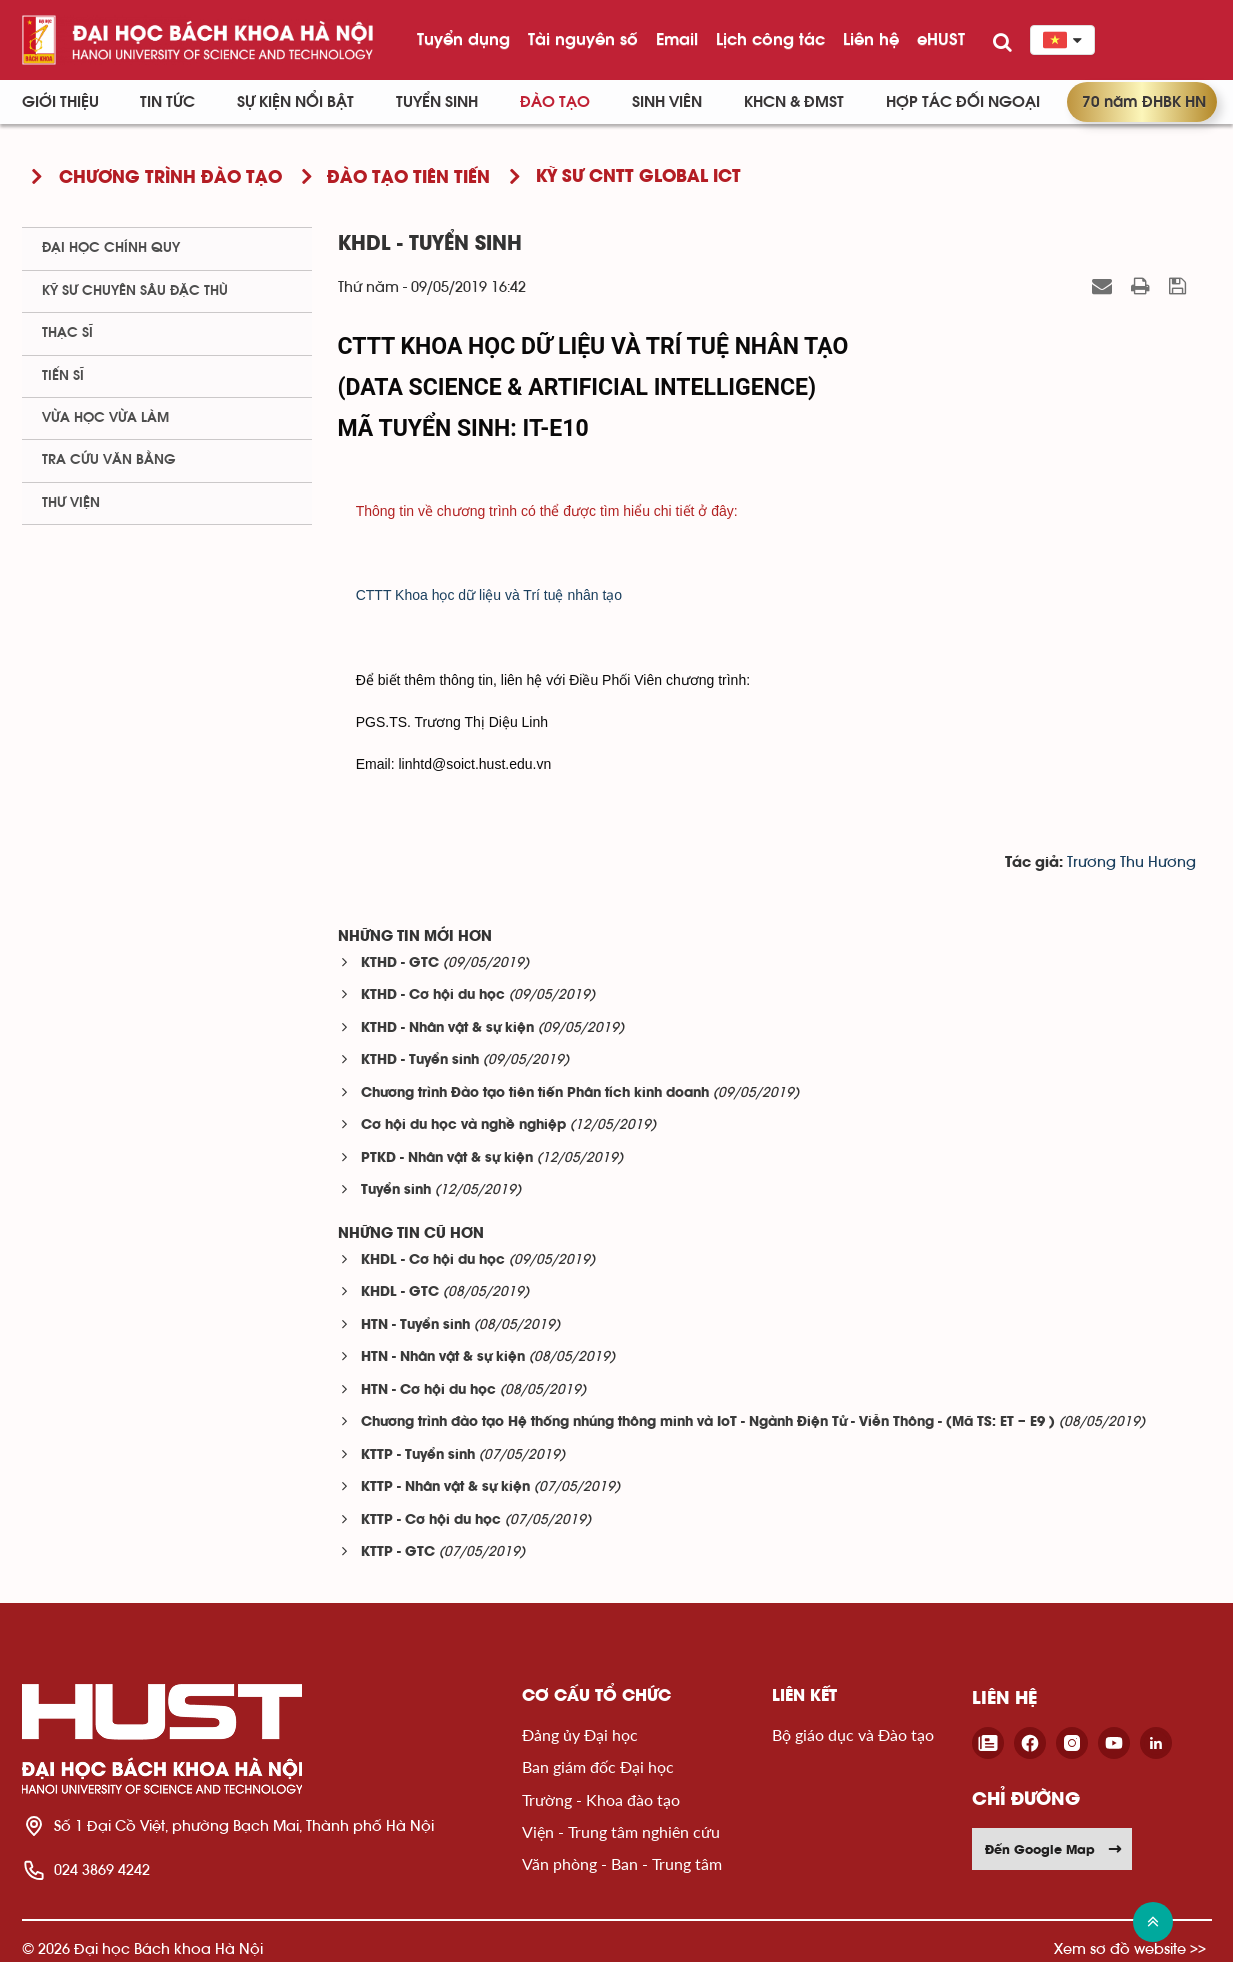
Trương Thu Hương (1131, 862)
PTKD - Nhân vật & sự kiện (447, 1158)
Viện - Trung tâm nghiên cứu (621, 1831)
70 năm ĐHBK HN (1144, 102)
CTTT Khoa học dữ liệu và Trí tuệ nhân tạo (489, 595)
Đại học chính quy (111, 248)
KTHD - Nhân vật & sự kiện (447, 1028)
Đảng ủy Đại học (580, 1734)
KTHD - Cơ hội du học (433, 995)
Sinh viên (667, 102)
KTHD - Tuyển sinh (420, 1060)
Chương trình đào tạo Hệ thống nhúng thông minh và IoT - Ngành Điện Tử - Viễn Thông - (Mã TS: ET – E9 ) (708, 1422)
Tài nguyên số (583, 39)
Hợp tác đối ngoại (963, 102)
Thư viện (71, 503)
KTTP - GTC (398, 1552)
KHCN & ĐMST (794, 102)
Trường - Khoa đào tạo (601, 1799)
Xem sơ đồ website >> (1130, 1948)
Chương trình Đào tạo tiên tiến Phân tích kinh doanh (535, 1093)
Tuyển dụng (463, 39)
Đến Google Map (1054, 1849)
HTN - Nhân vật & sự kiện (443, 1357)
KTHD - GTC (400, 963)
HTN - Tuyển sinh (415, 1325)
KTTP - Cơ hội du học (431, 1520)
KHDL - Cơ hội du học (433, 1260)
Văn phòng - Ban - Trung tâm (622, 1863)
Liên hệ (871, 39)
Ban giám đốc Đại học (598, 1766)
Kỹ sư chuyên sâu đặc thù (135, 291)
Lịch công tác (770, 39)
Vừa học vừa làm (105, 418)
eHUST (941, 39)
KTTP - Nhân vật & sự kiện (445, 1487)
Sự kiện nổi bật (295, 102)
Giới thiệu (60, 102)
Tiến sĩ (63, 376)
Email (677, 39)
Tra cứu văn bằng (109, 460)
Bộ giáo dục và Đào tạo (853, 1734)
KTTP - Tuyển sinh (418, 1455)
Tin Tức (167, 102)
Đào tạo (555, 102)
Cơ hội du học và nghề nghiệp (463, 1125)
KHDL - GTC (400, 1292)
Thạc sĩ (67, 333)
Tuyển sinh (437, 102)
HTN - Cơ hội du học (428, 1390)
